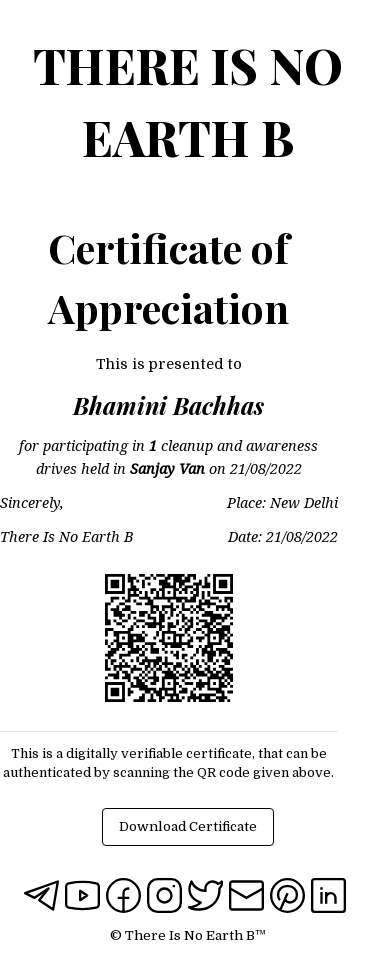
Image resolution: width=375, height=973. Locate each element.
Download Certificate (188, 826)
